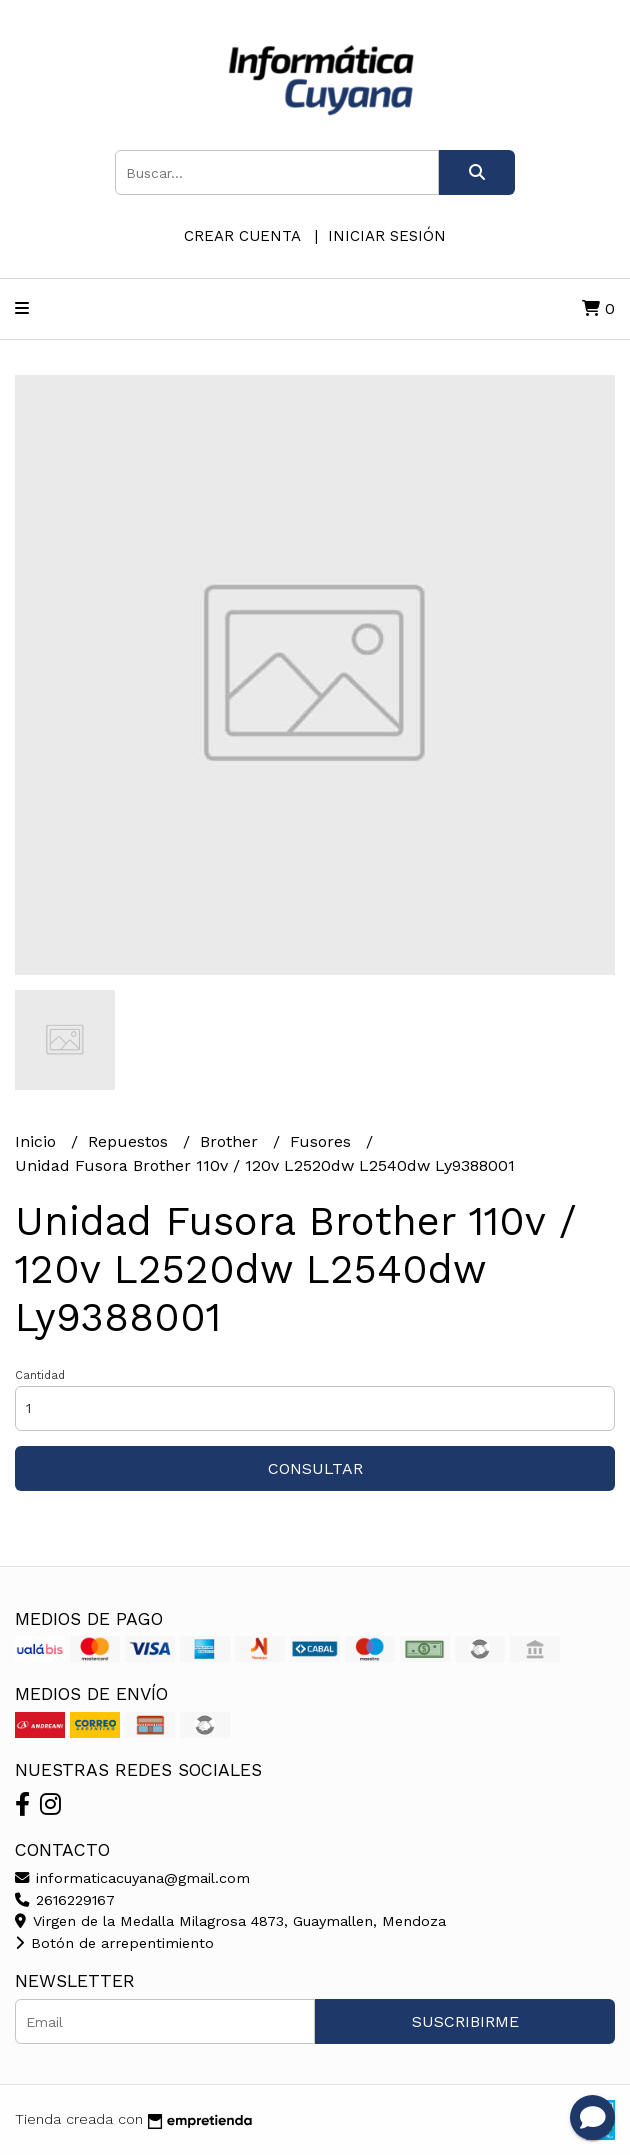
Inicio (38, 1141)
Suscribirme (465, 2021)
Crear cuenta (242, 236)
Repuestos (130, 1141)
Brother (231, 1141)
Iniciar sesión (387, 236)
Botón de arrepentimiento (114, 1943)
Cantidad (40, 1375)
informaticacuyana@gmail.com (132, 1878)
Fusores (323, 1141)
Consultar (315, 1468)
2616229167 (65, 1900)
